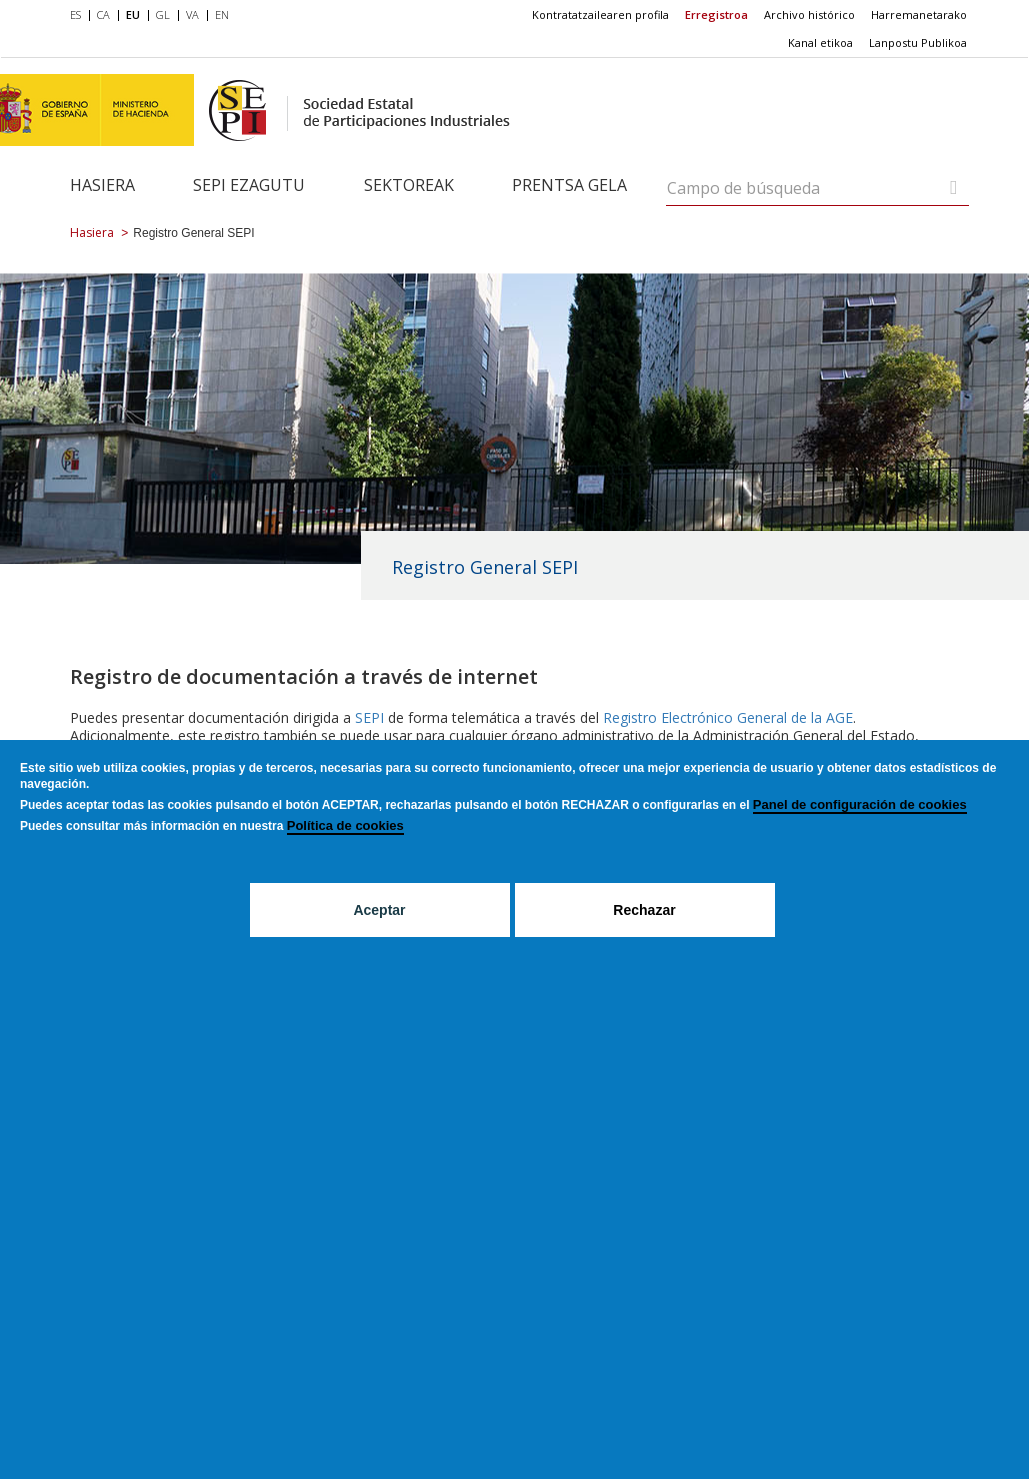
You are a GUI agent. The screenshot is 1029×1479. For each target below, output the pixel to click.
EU (133, 14)
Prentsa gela (569, 185)
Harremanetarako (919, 14)
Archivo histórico (809, 14)
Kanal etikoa (820, 42)
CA (103, 14)
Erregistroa (716, 14)
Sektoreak (409, 185)
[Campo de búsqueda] (953, 187)
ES (75, 14)
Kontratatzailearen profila (600, 14)
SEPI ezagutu (249, 185)
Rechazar (644, 910)
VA (192, 14)
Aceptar (379, 910)
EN (222, 14)
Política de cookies (345, 825)
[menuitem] (79, 16)
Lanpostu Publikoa (918, 42)
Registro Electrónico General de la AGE (728, 717)
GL (163, 14)
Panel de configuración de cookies (860, 804)
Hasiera (102, 185)
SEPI (369, 717)
